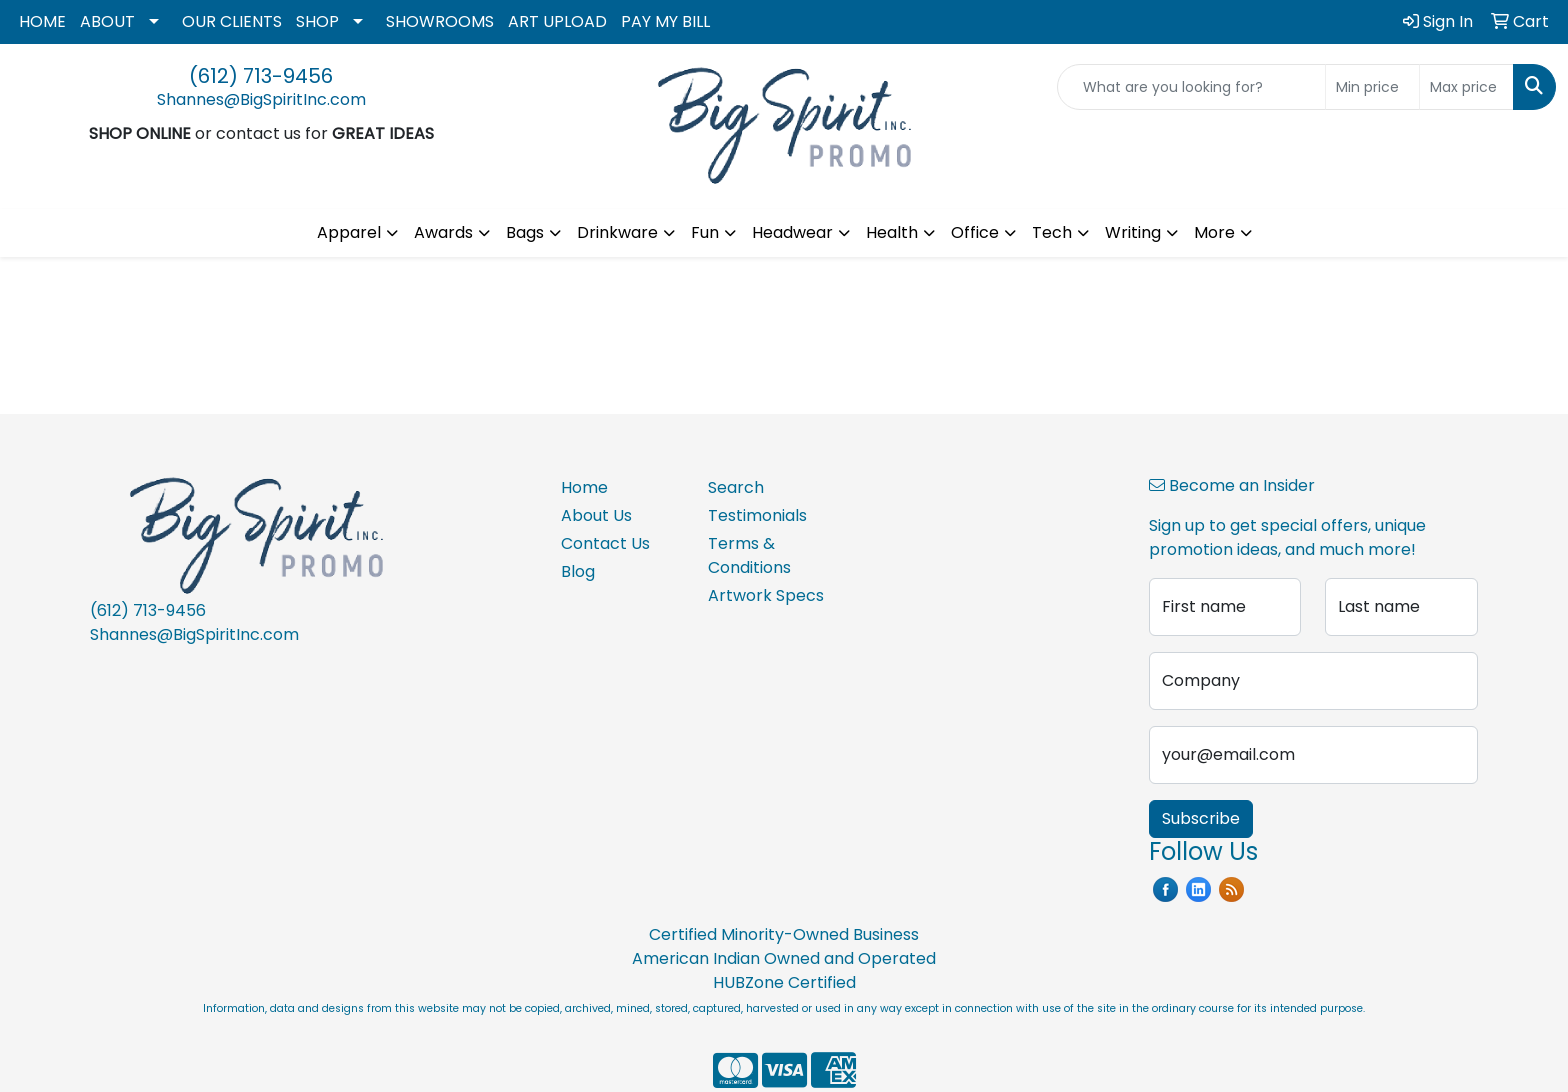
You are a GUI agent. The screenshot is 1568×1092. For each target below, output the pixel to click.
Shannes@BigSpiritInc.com (261, 99)
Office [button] (975, 232)
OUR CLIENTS (232, 21)
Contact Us (605, 543)
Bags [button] (525, 232)
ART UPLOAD (557, 21)
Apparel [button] (349, 232)
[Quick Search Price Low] (1372, 87)
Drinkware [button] (617, 232)
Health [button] (892, 232)
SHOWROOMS (440, 21)
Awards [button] (443, 232)
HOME (42, 21)
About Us (596, 515)
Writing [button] (1133, 232)
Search (736, 487)
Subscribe (1201, 818)
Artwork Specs (766, 595)
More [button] (1214, 232)
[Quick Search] (1191, 87)
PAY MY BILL (665, 21)
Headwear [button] (792, 232)
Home (584, 487)
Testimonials (757, 515)
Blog (578, 571)
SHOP (317, 21)
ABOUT (107, 21)
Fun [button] (705, 232)
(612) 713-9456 (261, 76)
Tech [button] (1052, 232)
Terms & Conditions (749, 555)
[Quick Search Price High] (1466, 87)
